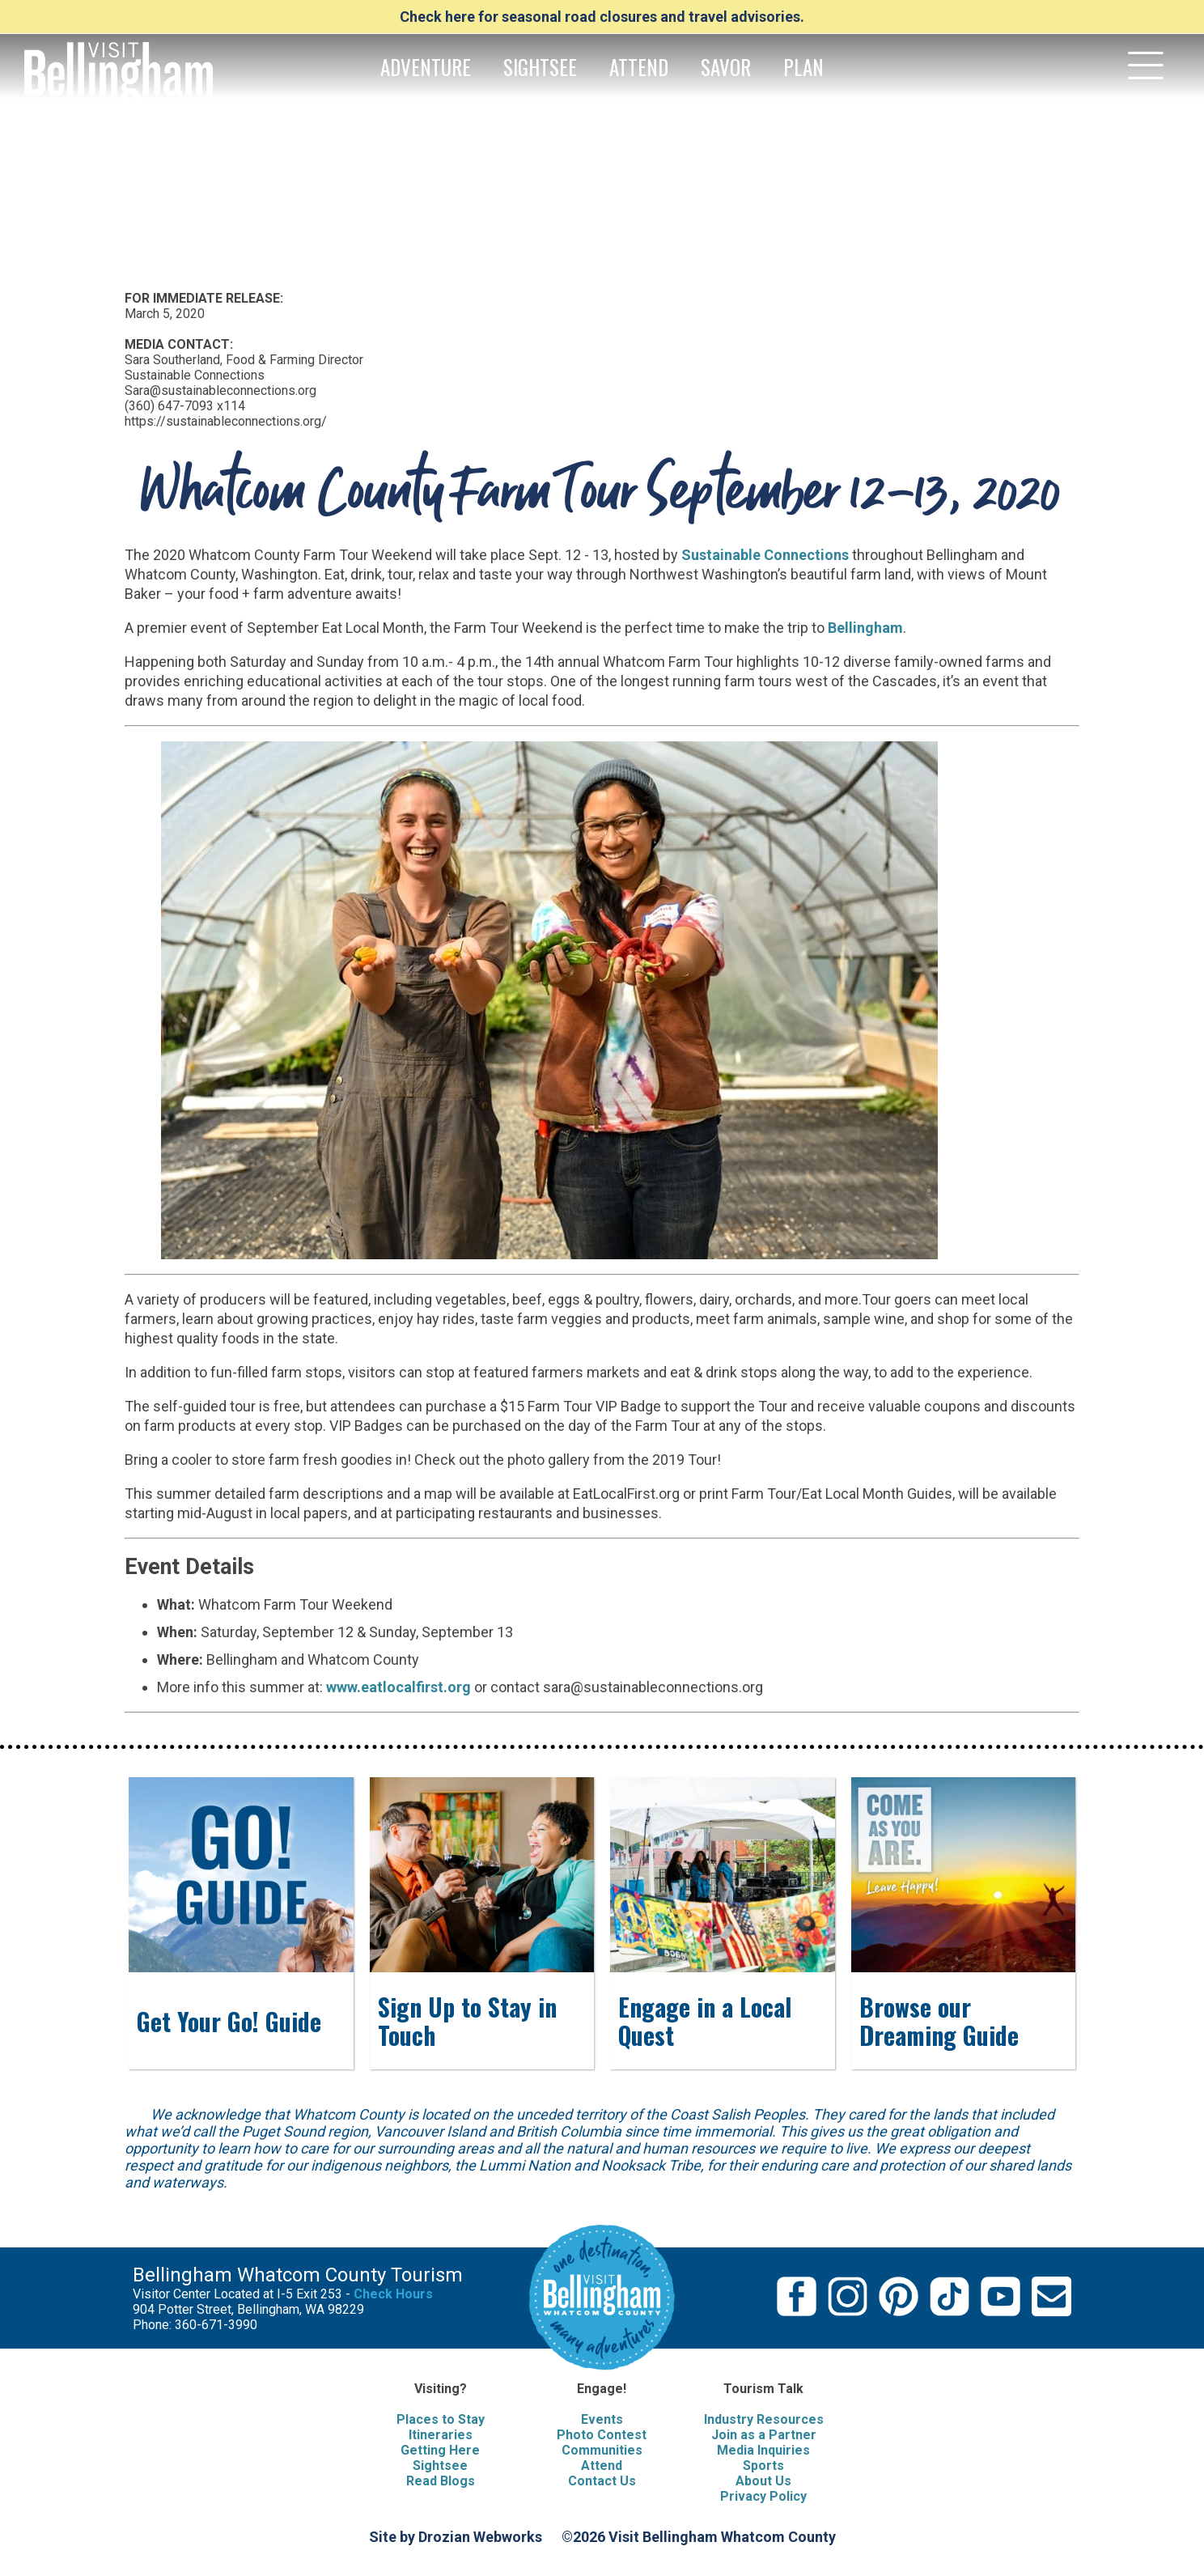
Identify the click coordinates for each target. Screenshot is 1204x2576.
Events (602, 2419)
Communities (602, 2450)
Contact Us (602, 2481)
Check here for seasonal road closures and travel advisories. (602, 16)
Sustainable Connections (765, 554)
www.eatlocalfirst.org (398, 1686)
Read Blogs (440, 2481)
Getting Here (440, 2450)
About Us (763, 2481)
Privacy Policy (763, 2496)
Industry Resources (764, 2419)
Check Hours (393, 2294)
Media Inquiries (763, 2450)
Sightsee (440, 2465)
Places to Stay (440, 2419)
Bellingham (865, 627)
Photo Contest (602, 2434)
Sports (763, 2465)
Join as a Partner (763, 2434)
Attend (601, 2465)
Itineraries (441, 2434)
